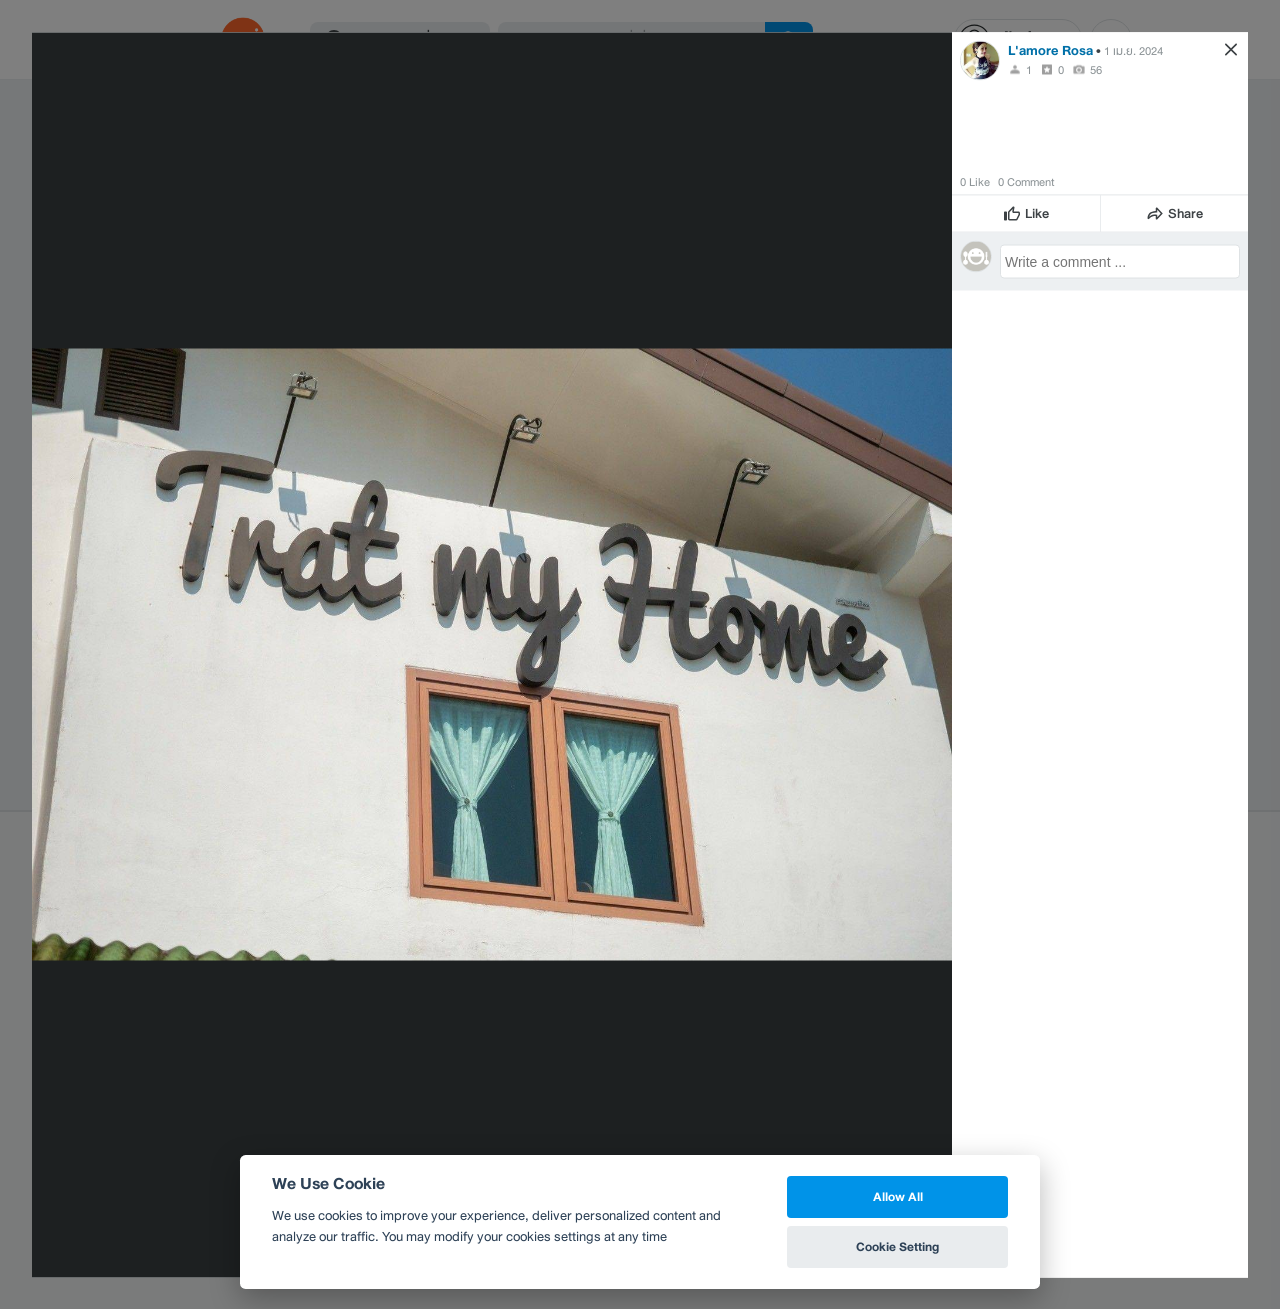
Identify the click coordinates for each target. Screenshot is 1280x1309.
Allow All (898, 1196)
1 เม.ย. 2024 (1133, 50)
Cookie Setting (897, 1246)
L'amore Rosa (1050, 49)
